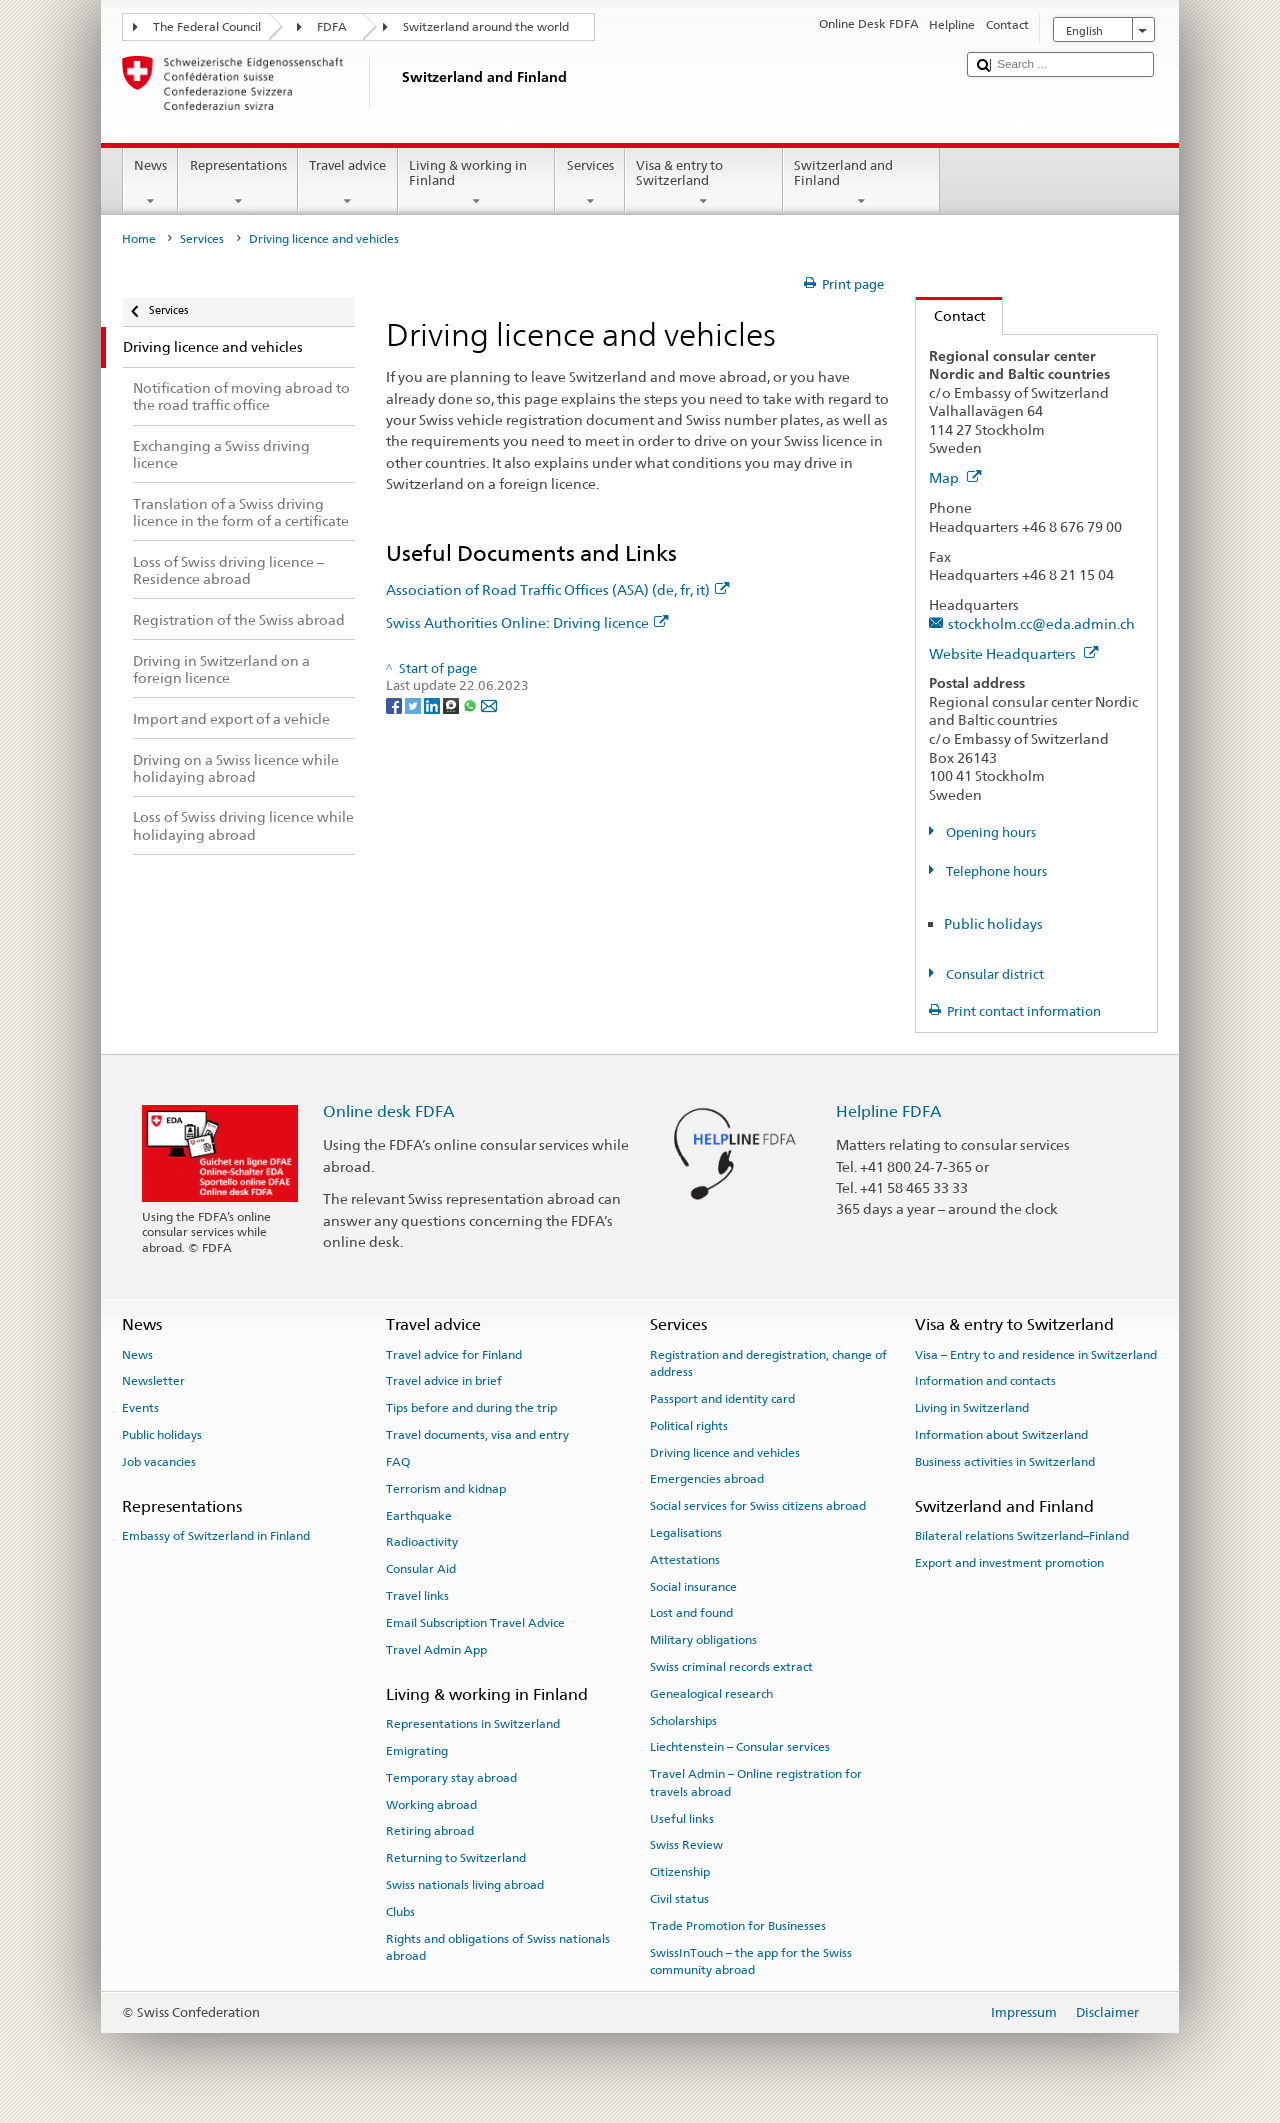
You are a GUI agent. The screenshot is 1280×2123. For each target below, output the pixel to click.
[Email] (489, 704)
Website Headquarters (1014, 653)
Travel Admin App (436, 1649)
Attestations (685, 1560)
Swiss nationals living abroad (465, 1885)
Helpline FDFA (889, 1111)
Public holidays (993, 923)
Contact (950, 315)
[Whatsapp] (471, 704)
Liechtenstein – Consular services (740, 1747)
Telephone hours (995, 871)
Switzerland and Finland (862, 183)
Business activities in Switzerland (1005, 1462)
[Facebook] (395, 704)
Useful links (682, 1818)
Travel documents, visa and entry (477, 1435)
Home (139, 239)
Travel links (417, 1596)
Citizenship (680, 1872)
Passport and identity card (722, 1399)
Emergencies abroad (707, 1479)
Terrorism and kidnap (446, 1489)
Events (140, 1408)
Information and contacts (985, 1381)
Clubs (400, 1912)
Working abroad (431, 1804)
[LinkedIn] (433, 704)
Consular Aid (421, 1569)
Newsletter (153, 1381)
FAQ (398, 1462)
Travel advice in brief (444, 1381)
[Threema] (452, 704)
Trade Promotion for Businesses (738, 1926)
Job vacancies (159, 1462)
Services (590, 183)
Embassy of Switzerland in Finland (216, 1536)
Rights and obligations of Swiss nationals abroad (498, 1946)
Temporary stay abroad (451, 1778)
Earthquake (419, 1515)
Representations (238, 183)
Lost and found (691, 1613)
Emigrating (417, 1751)
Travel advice (348, 183)
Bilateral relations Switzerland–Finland (1022, 1536)
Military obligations (703, 1640)
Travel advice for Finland (454, 1354)
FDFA (332, 27)
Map (955, 477)
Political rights (689, 1426)
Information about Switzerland (1001, 1435)
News (151, 183)
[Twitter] (414, 704)
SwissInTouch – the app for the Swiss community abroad (751, 1960)
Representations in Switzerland (473, 1724)
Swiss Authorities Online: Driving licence (527, 622)
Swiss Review (686, 1845)
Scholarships (683, 1721)
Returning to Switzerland (456, 1858)
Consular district (993, 974)
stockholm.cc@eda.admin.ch (1041, 623)
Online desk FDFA (389, 1111)
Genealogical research (711, 1694)
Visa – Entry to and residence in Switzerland (1036, 1354)
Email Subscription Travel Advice (475, 1623)
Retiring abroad (430, 1831)
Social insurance (693, 1586)
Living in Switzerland (972, 1408)
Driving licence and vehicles (725, 1452)
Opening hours (989, 832)
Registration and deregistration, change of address (768, 1362)
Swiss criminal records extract (731, 1667)
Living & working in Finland (477, 183)
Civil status (679, 1899)
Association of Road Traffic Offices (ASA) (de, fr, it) (558, 589)
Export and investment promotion (1009, 1563)
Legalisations (686, 1533)
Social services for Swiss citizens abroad (758, 1506)
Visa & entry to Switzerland (704, 183)
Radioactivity (422, 1542)
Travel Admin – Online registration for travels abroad (756, 1782)
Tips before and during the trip (471, 1408)
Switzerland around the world (486, 27)
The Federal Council (207, 27)
